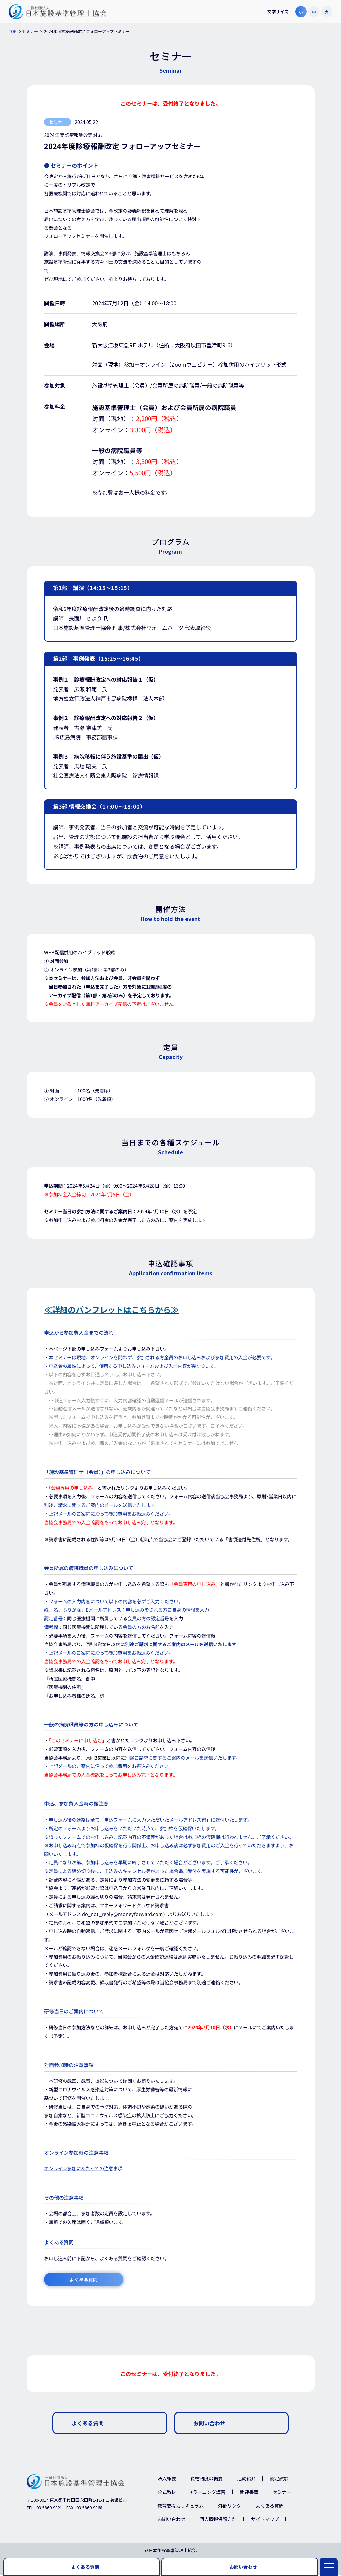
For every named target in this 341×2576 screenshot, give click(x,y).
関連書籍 (249, 2492)
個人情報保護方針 (217, 2519)
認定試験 (279, 2479)
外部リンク (229, 2506)
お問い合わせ (171, 2519)
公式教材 (166, 2492)
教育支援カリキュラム (180, 2506)
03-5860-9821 (49, 2508)
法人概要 (166, 2479)
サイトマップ (265, 2519)
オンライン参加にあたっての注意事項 (83, 2168)
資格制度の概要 (206, 2479)
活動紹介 (246, 2479)
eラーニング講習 (207, 2492)
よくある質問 (269, 2506)
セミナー (282, 2492)
